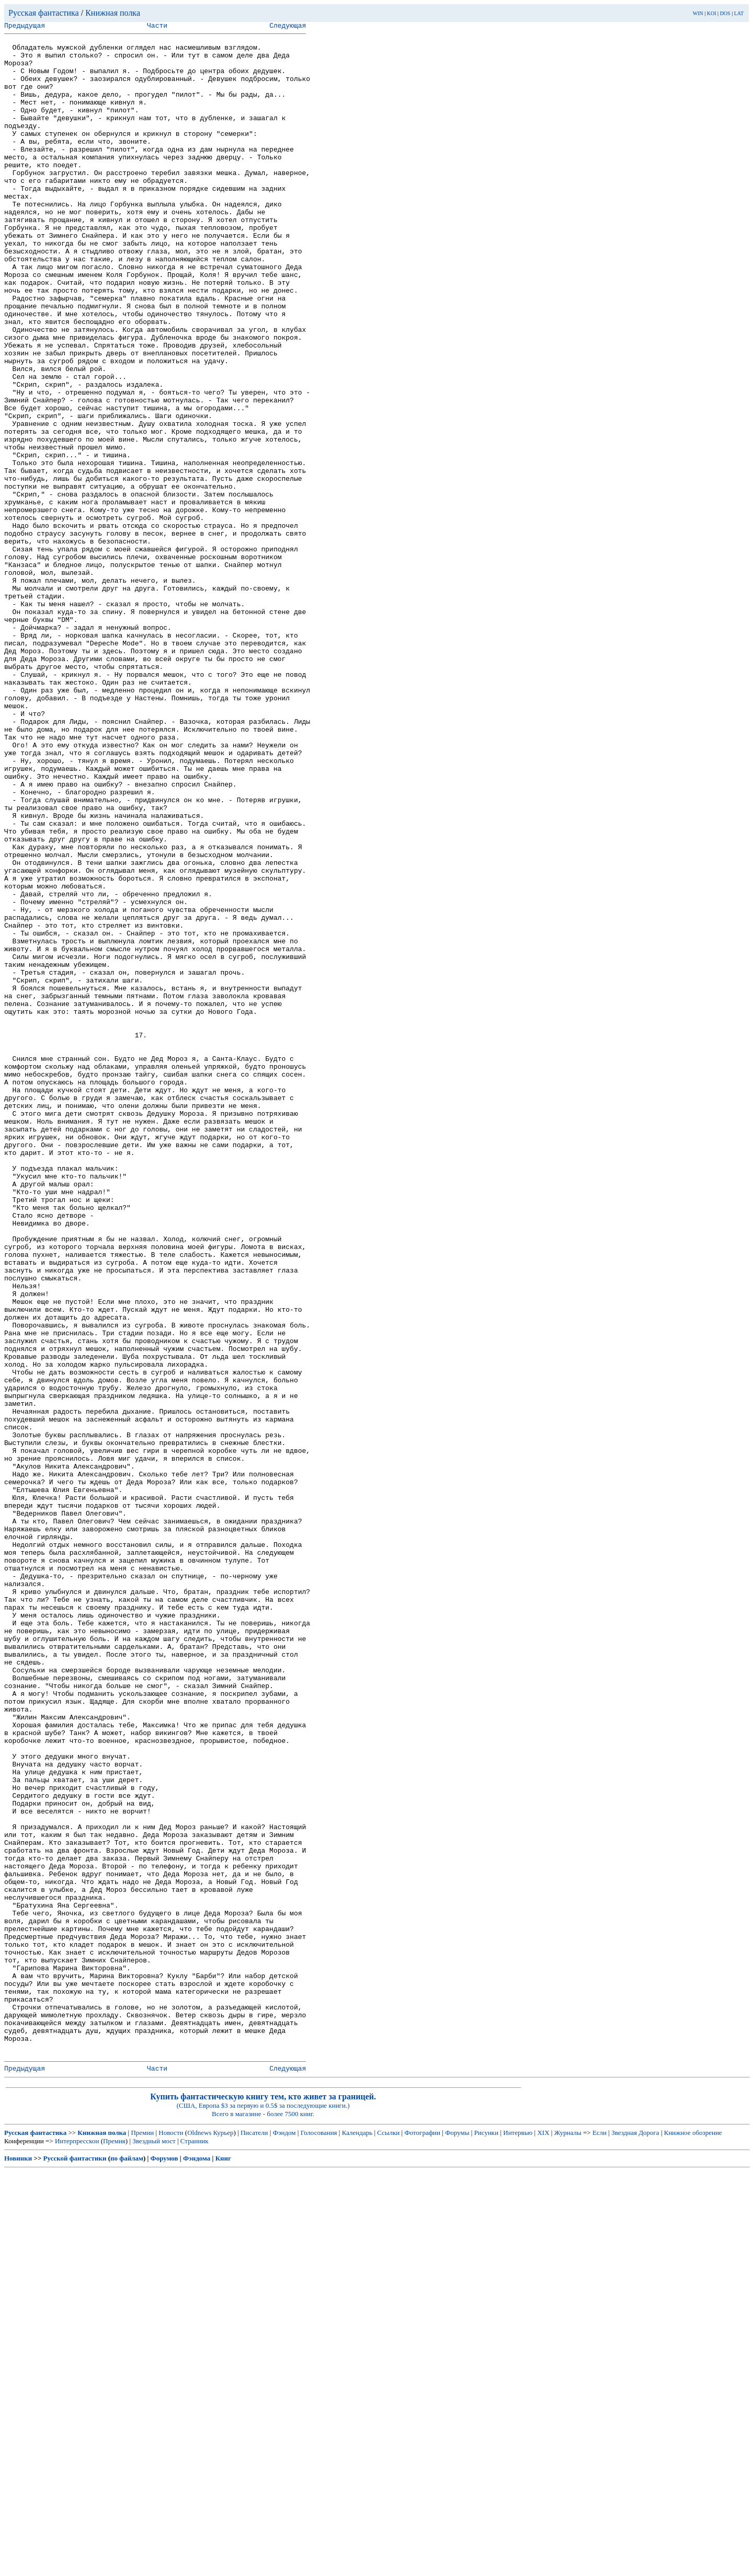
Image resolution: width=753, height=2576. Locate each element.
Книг (223, 2563)
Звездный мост (153, 2545)
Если (599, 2537)
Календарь (357, 2537)
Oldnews (199, 2537)
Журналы (567, 2537)
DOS (725, 13)
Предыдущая (24, 26)
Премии (142, 2537)
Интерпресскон (77, 2545)
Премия (114, 2545)
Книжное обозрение (693, 2537)
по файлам (126, 2563)
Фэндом (284, 2537)
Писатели (254, 2537)
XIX (543, 2537)
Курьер (223, 2537)
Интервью (517, 2537)
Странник (194, 2545)
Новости (170, 2537)
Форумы (457, 2537)
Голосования (319, 2537)
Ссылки (388, 2537)
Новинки (18, 2563)
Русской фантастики (75, 2563)
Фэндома (196, 2563)
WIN (698, 13)
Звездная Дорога (635, 2537)
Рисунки (486, 2537)
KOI (711, 13)
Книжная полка (112, 12)
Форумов (164, 2563)
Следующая (287, 26)
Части (157, 26)
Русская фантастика (43, 12)
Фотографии (422, 2537)
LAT (739, 13)
